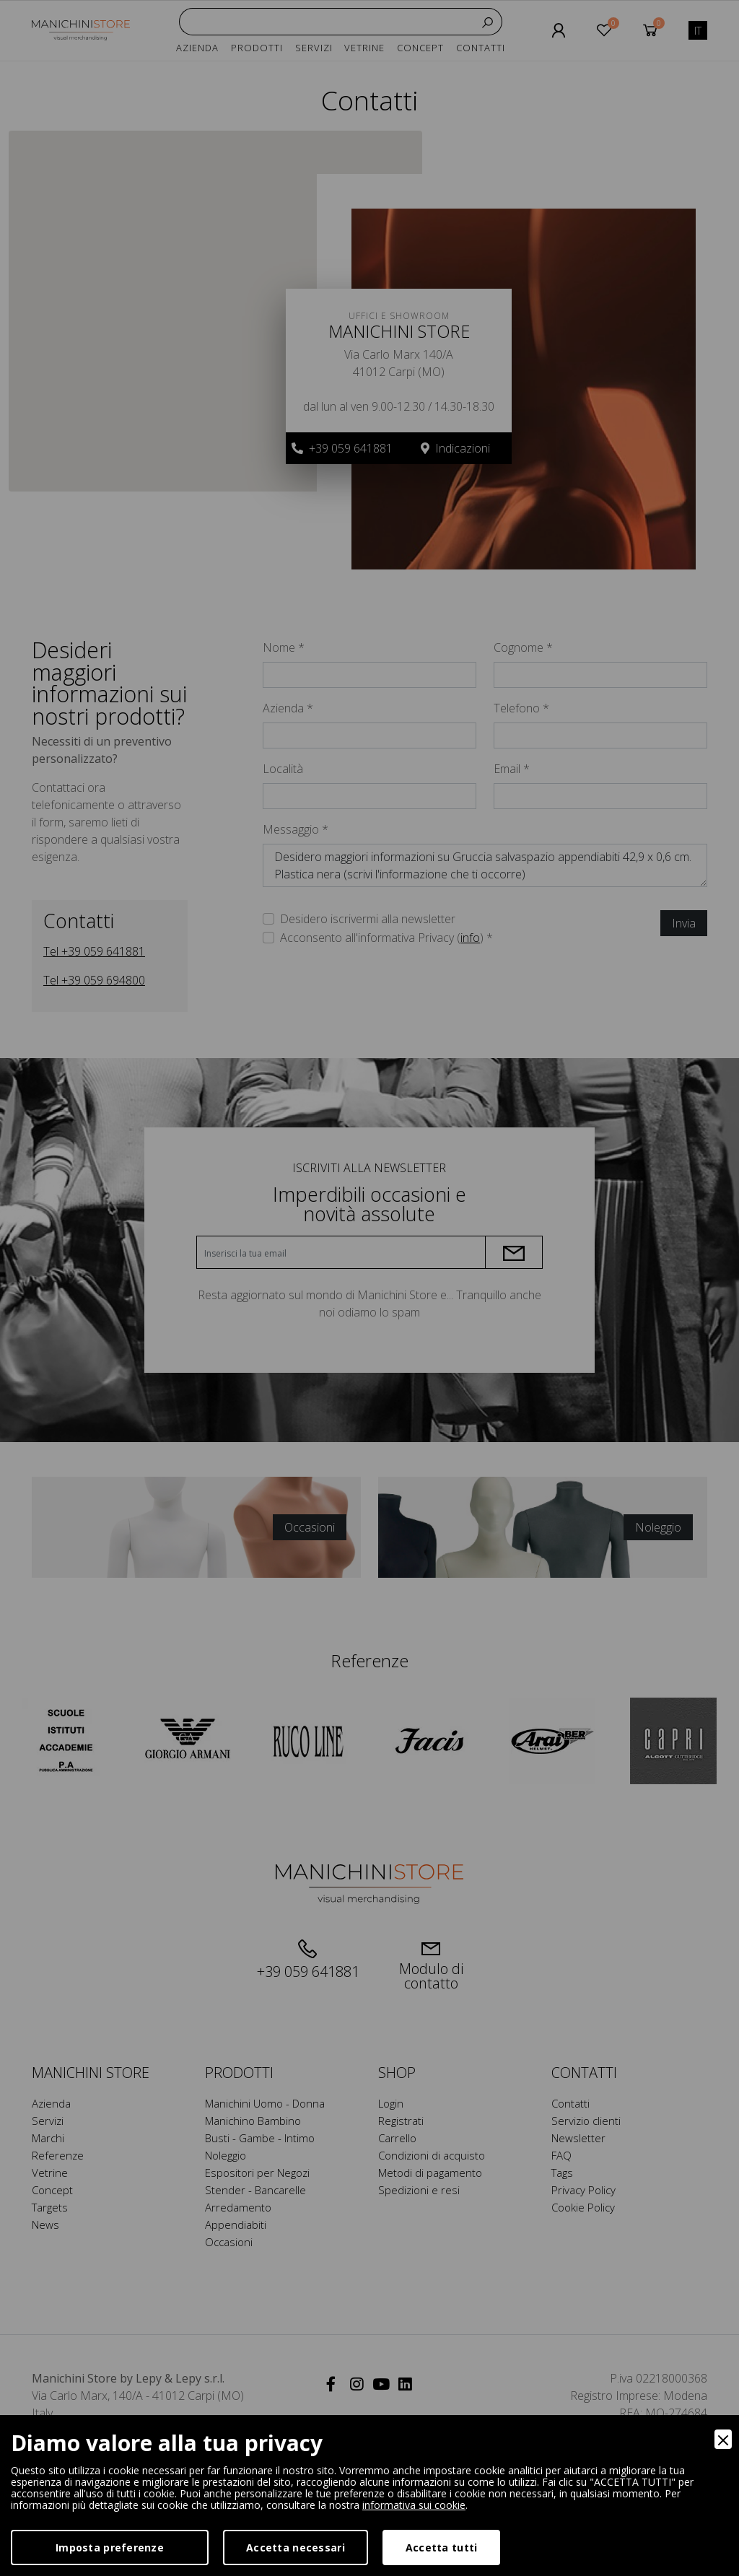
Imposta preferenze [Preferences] (110, 2547)
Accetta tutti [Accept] (442, 2547)
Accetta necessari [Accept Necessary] (295, 2547)
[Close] (723, 2439)
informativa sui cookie (413, 2505)
